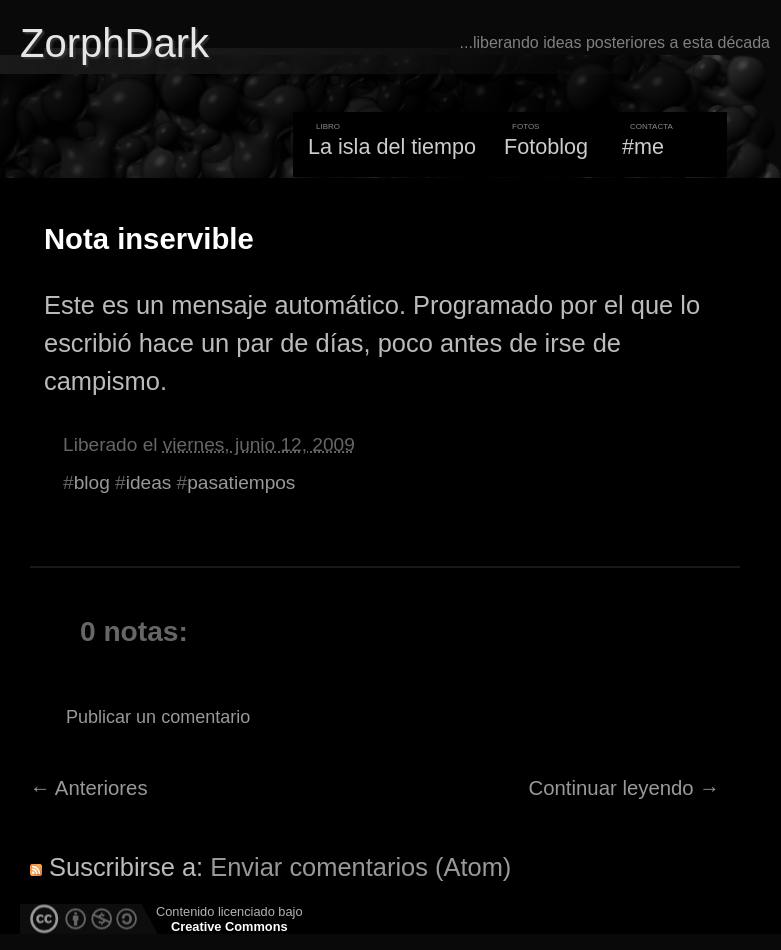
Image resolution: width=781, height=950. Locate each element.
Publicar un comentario (158, 717)
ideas (149, 482)
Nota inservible (149, 239)
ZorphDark (114, 43)
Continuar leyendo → (624, 788)
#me (643, 146)
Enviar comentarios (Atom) (360, 867)
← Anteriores (89, 788)
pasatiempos (241, 482)
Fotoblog (546, 146)
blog (92, 482)
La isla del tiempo (392, 146)
